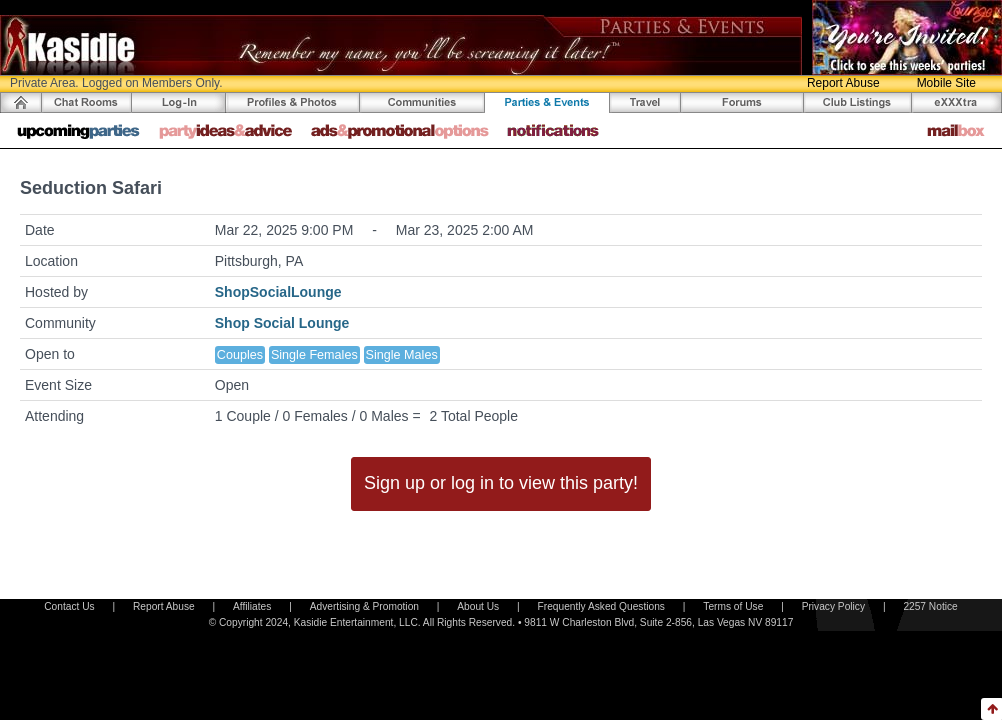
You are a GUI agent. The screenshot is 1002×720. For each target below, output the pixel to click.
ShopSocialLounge (278, 292)
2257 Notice (930, 606)
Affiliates (252, 606)
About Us (478, 606)
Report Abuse (843, 83)
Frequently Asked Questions (601, 606)
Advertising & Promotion (364, 606)
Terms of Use (733, 606)
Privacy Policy (833, 606)
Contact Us (69, 606)
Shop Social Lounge (282, 323)
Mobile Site (946, 83)
